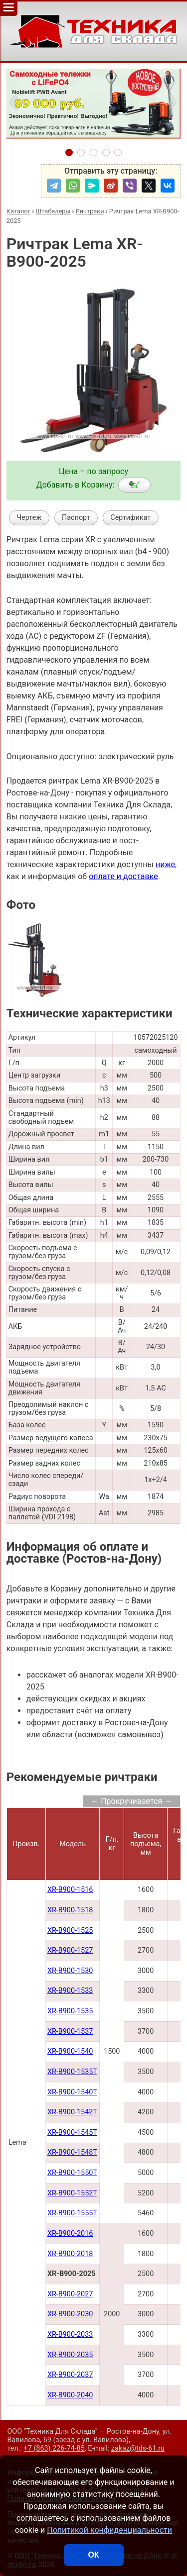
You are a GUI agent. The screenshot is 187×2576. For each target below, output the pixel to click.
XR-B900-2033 (70, 2334)
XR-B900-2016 (70, 2233)
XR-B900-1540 (70, 2051)
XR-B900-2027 (70, 2294)
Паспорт (76, 517)
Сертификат (130, 517)
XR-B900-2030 (70, 2314)
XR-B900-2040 (70, 2395)
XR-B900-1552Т (72, 2193)
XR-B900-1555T (72, 2213)
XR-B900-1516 (70, 1889)
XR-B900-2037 (70, 2375)
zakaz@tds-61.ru (138, 2448)
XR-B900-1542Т (72, 2112)
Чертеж (28, 517)
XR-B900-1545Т (72, 2132)
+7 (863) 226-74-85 (54, 2448)
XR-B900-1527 (70, 1950)
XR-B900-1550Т (72, 2173)
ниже (165, 864)
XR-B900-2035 (70, 2355)
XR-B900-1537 (70, 2031)
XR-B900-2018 (70, 2254)
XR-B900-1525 (70, 1930)
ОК (93, 2555)
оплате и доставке (123, 876)
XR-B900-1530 (70, 1971)
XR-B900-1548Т (72, 2152)
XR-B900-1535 (70, 2011)
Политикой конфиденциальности (109, 2530)
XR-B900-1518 (70, 1910)
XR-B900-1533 (70, 1990)
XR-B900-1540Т (72, 2092)
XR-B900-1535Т (72, 2072)
